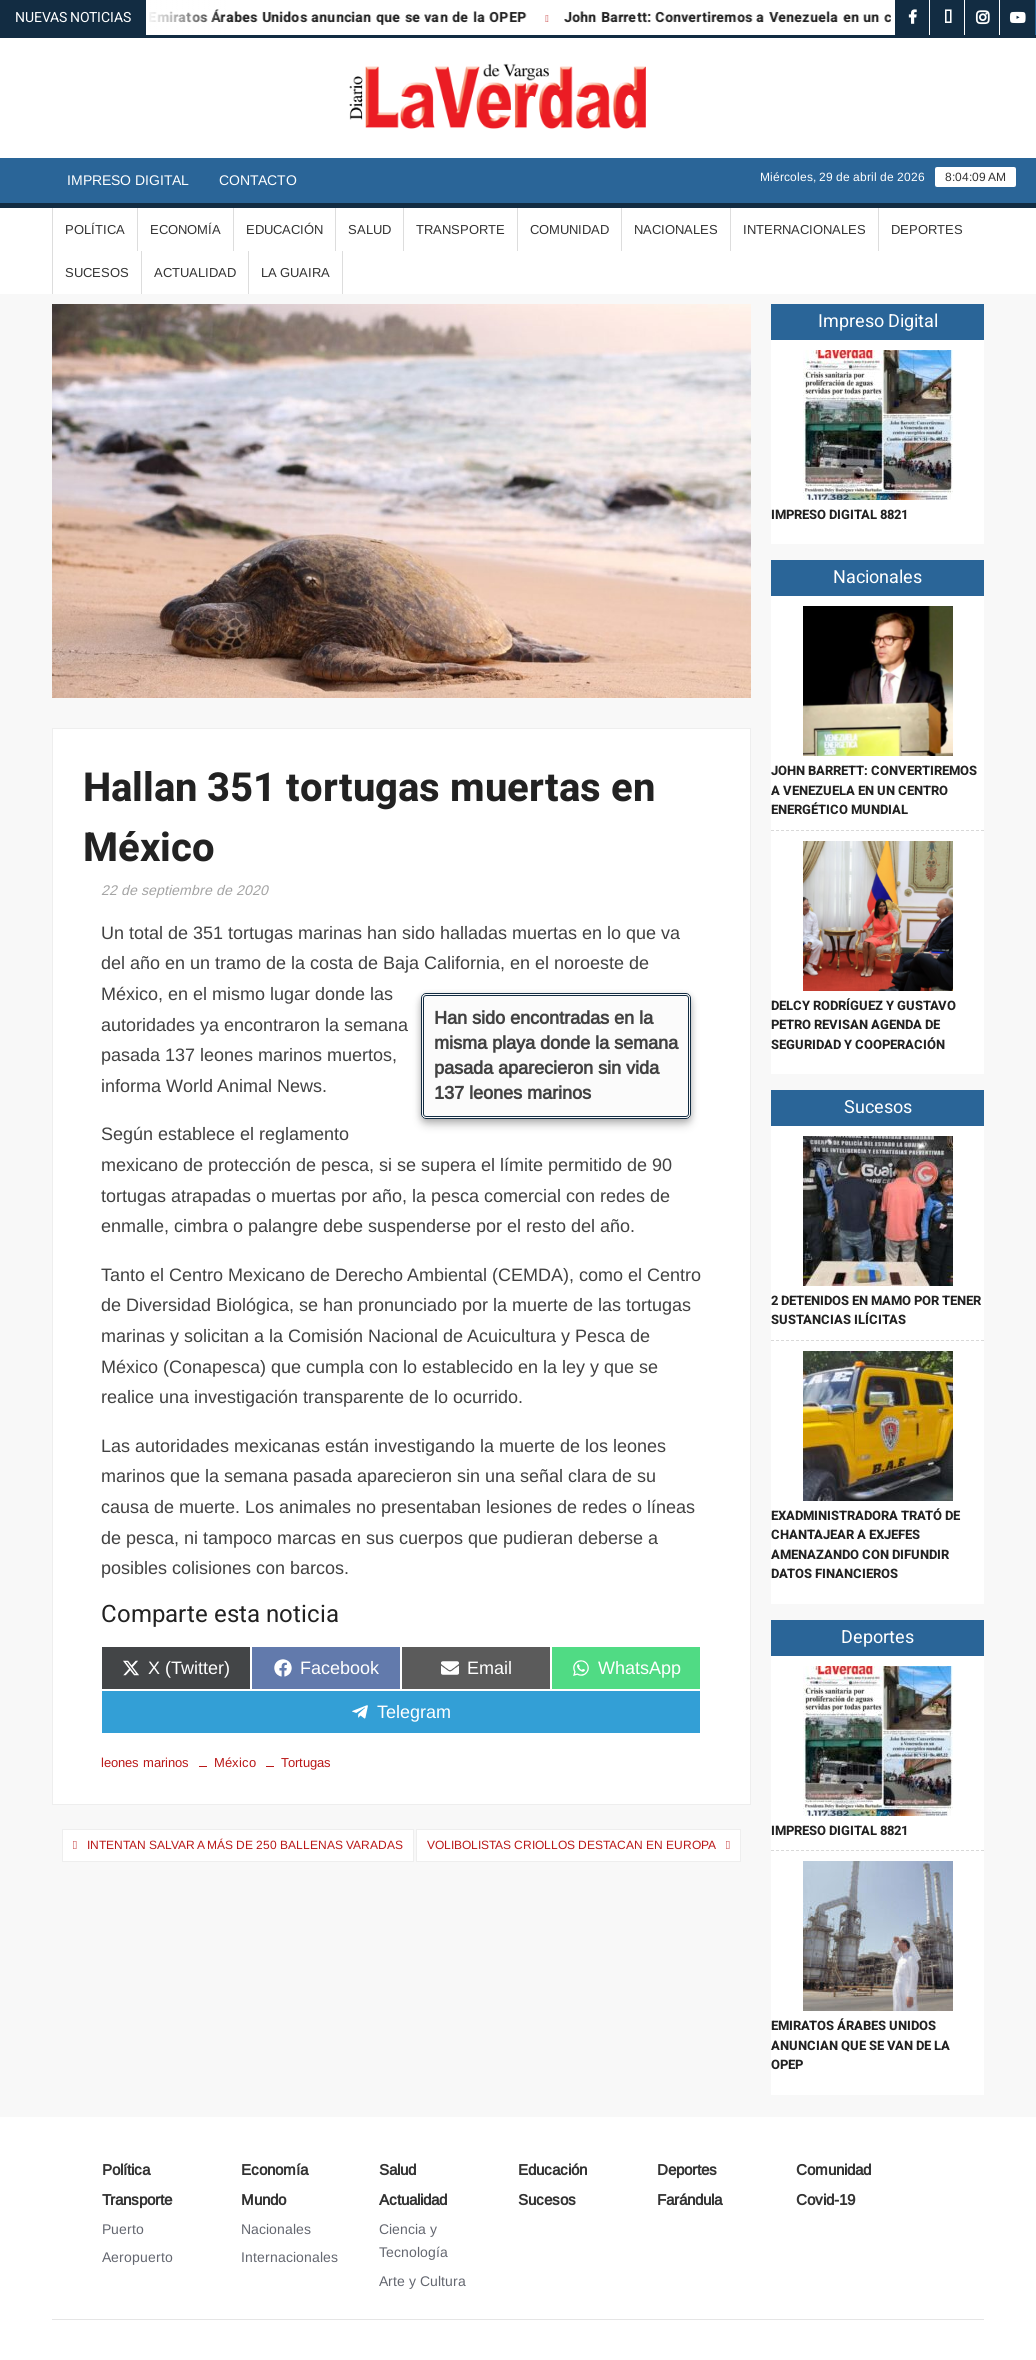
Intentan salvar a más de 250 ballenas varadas (245, 1845)
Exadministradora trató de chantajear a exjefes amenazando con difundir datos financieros (865, 1545)
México (235, 1762)
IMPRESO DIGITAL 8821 (839, 514)
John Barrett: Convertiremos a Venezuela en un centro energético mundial (874, 790)
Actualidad (195, 272)
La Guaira (295, 272)
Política (95, 229)
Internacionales (804, 229)
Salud (369, 229)
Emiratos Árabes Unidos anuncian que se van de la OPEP (354, 17)
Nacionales (676, 229)
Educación (284, 229)
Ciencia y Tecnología (413, 2241)
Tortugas (306, 1762)
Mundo (263, 2199)
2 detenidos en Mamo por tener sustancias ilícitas (876, 1310)
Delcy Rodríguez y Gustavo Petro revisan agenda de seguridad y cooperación (863, 1025)
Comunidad (569, 229)
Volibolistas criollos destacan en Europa (571, 1845)
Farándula (689, 2199)
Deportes (927, 229)
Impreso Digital (128, 180)
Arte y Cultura (422, 2281)
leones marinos (145, 1762)
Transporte (460, 229)
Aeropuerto (137, 2257)
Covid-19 (825, 2199)
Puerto (123, 2229)
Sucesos (97, 272)
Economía (185, 229)
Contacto (258, 180)
